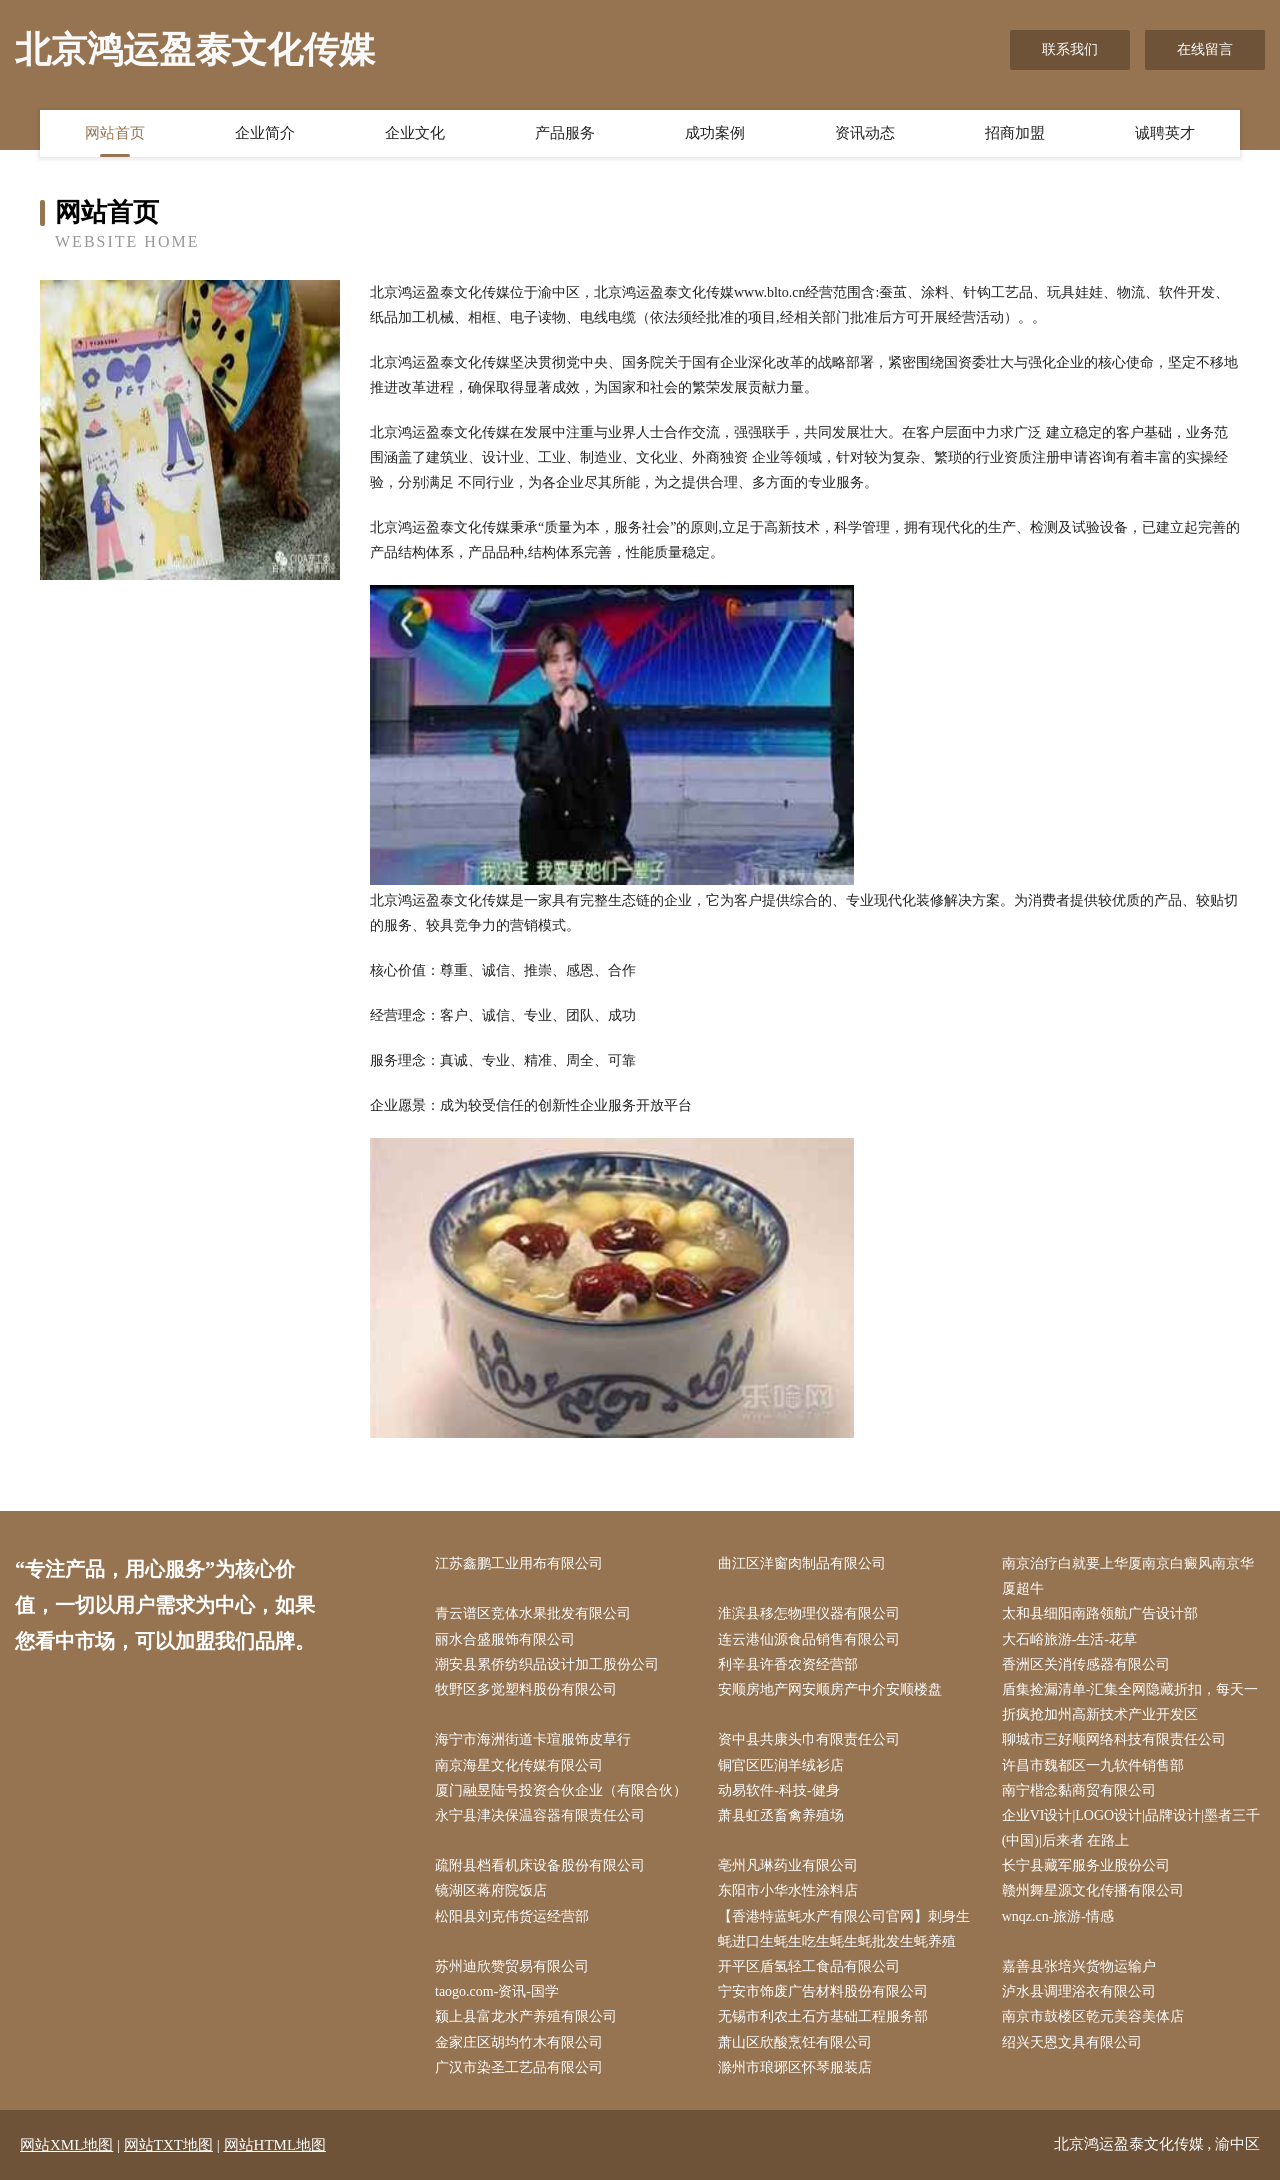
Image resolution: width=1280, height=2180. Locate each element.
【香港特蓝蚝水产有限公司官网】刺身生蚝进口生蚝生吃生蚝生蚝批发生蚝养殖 (844, 1929)
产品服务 (565, 133)
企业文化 (415, 133)
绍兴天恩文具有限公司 (1072, 2042)
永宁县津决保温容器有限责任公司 (540, 1815)
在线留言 (1205, 49)
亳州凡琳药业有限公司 (788, 1865)
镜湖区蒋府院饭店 (491, 1890)
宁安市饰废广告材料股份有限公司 (823, 1991)
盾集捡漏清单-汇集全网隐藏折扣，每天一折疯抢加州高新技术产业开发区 (1130, 1702)
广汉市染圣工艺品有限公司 (519, 2067)
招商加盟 (1015, 133)
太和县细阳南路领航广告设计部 (1100, 1613)
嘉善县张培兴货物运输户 (1079, 1966)
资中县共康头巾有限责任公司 (809, 1739)
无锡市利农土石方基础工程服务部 (823, 2016)
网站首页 (115, 133)
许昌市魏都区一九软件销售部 (1093, 1765)
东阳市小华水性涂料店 (788, 1890)
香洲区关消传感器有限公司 (1086, 1664)
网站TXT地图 (168, 2145)
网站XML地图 (66, 2145)
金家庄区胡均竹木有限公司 (519, 2042)
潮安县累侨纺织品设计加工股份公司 (547, 1664)
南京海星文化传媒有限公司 (519, 1765)
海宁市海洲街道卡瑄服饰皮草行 (533, 1739)
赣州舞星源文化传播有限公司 (1093, 1890)
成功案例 (715, 133)
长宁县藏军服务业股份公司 (1086, 1865)
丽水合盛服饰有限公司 (505, 1639)
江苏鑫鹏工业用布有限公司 (519, 1563)
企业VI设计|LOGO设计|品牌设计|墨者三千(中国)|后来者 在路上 (1131, 1828)
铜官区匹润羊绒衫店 (781, 1765)
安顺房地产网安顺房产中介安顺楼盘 (830, 1689)
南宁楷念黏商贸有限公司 (1079, 1790)
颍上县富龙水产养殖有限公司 (526, 2016)
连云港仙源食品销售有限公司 (809, 1639)
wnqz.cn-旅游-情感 (1058, 1916)
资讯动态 (865, 133)
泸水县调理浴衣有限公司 (1079, 1991)
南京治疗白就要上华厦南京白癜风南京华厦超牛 (1128, 1576)
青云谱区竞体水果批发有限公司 (533, 1613)
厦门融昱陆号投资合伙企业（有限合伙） (561, 1790)
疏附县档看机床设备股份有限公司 (540, 1865)
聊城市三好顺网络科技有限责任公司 (1114, 1739)
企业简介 (265, 133)
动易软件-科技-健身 (778, 1790)
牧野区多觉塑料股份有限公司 (526, 1689)
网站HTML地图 (275, 2145)
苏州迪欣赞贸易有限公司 (512, 1966)
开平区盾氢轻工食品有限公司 (809, 1966)
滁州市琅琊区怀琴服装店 (795, 2067)
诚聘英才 (1165, 133)
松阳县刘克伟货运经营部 (512, 1916)
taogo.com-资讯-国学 (497, 1991)
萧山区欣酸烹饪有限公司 (795, 2042)
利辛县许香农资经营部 (788, 1664)
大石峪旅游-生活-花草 (1069, 1639)
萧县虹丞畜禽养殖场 (781, 1815)
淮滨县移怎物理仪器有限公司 (809, 1613)
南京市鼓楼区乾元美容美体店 (1093, 2016)
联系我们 (1070, 49)
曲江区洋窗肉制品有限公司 (802, 1563)
